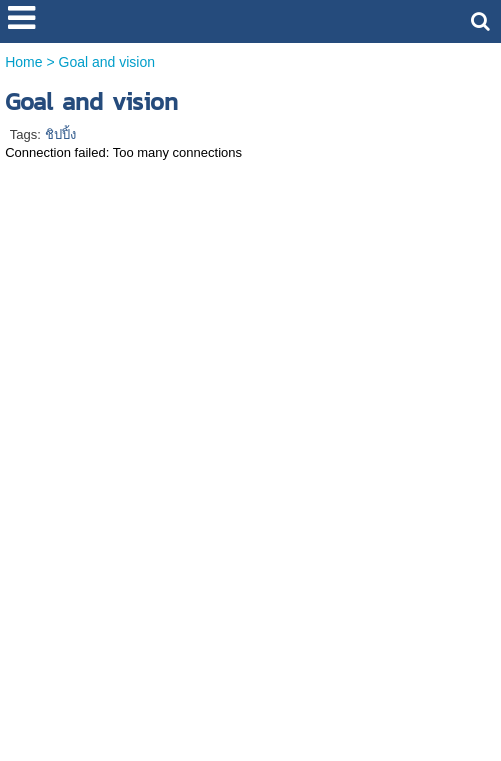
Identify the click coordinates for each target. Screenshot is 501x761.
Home (23, 62)
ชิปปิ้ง (60, 134)
